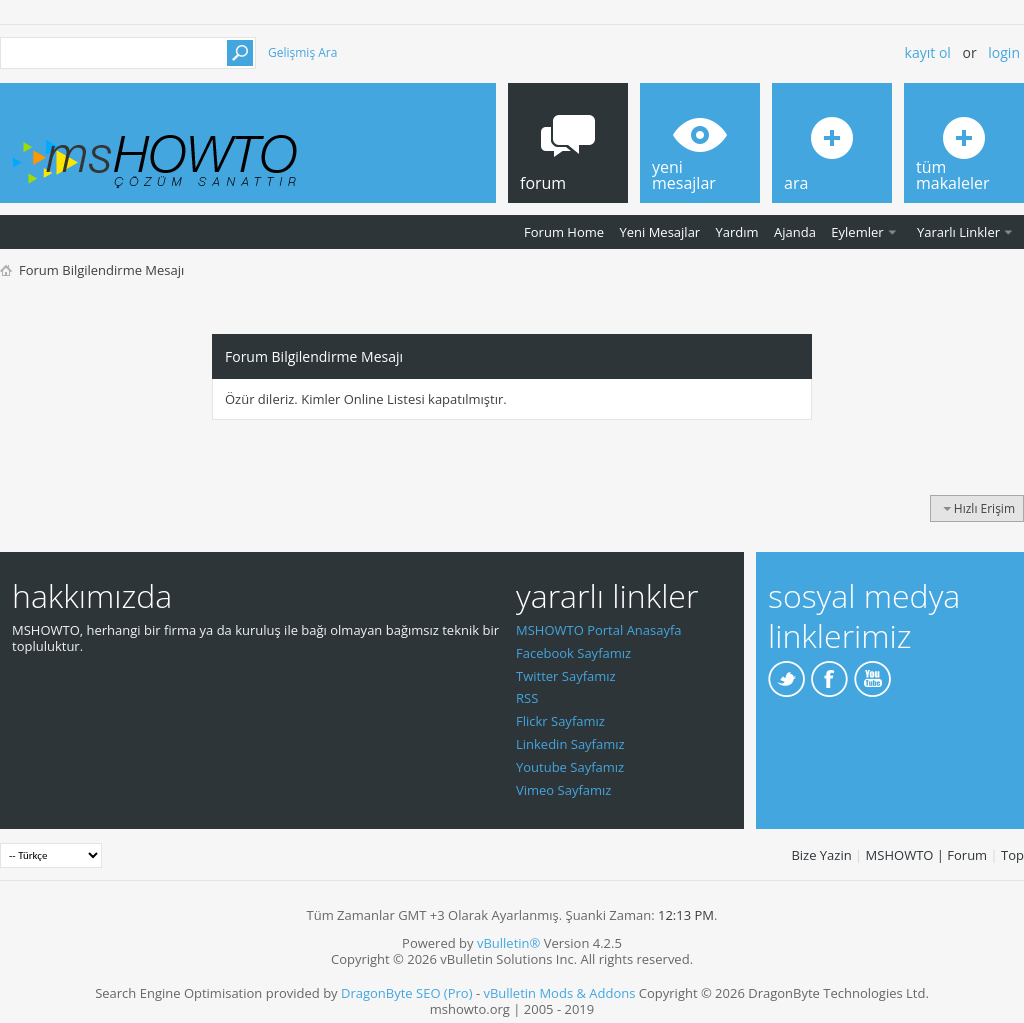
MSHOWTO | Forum (927, 855)
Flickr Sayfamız (560, 721)
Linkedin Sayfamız (570, 744)
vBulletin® (508, 943)
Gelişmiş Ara (302, 52)
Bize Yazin (821, 855)
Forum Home (564, 232)
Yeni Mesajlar (659, 232)
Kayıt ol (928, 52)
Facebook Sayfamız (573, 653)
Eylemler (857, 232)
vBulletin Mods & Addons (559, 993)
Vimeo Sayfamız (563, 790)
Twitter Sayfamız (566, 676)
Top (1012, 855)
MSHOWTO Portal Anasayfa (599, 630)
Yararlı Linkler (958, 232)
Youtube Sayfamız (570, 767)
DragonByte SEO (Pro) (407, 993)
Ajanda (795, 232)
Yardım (737, 232)
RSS (527, 698)
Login (1004, 52)
